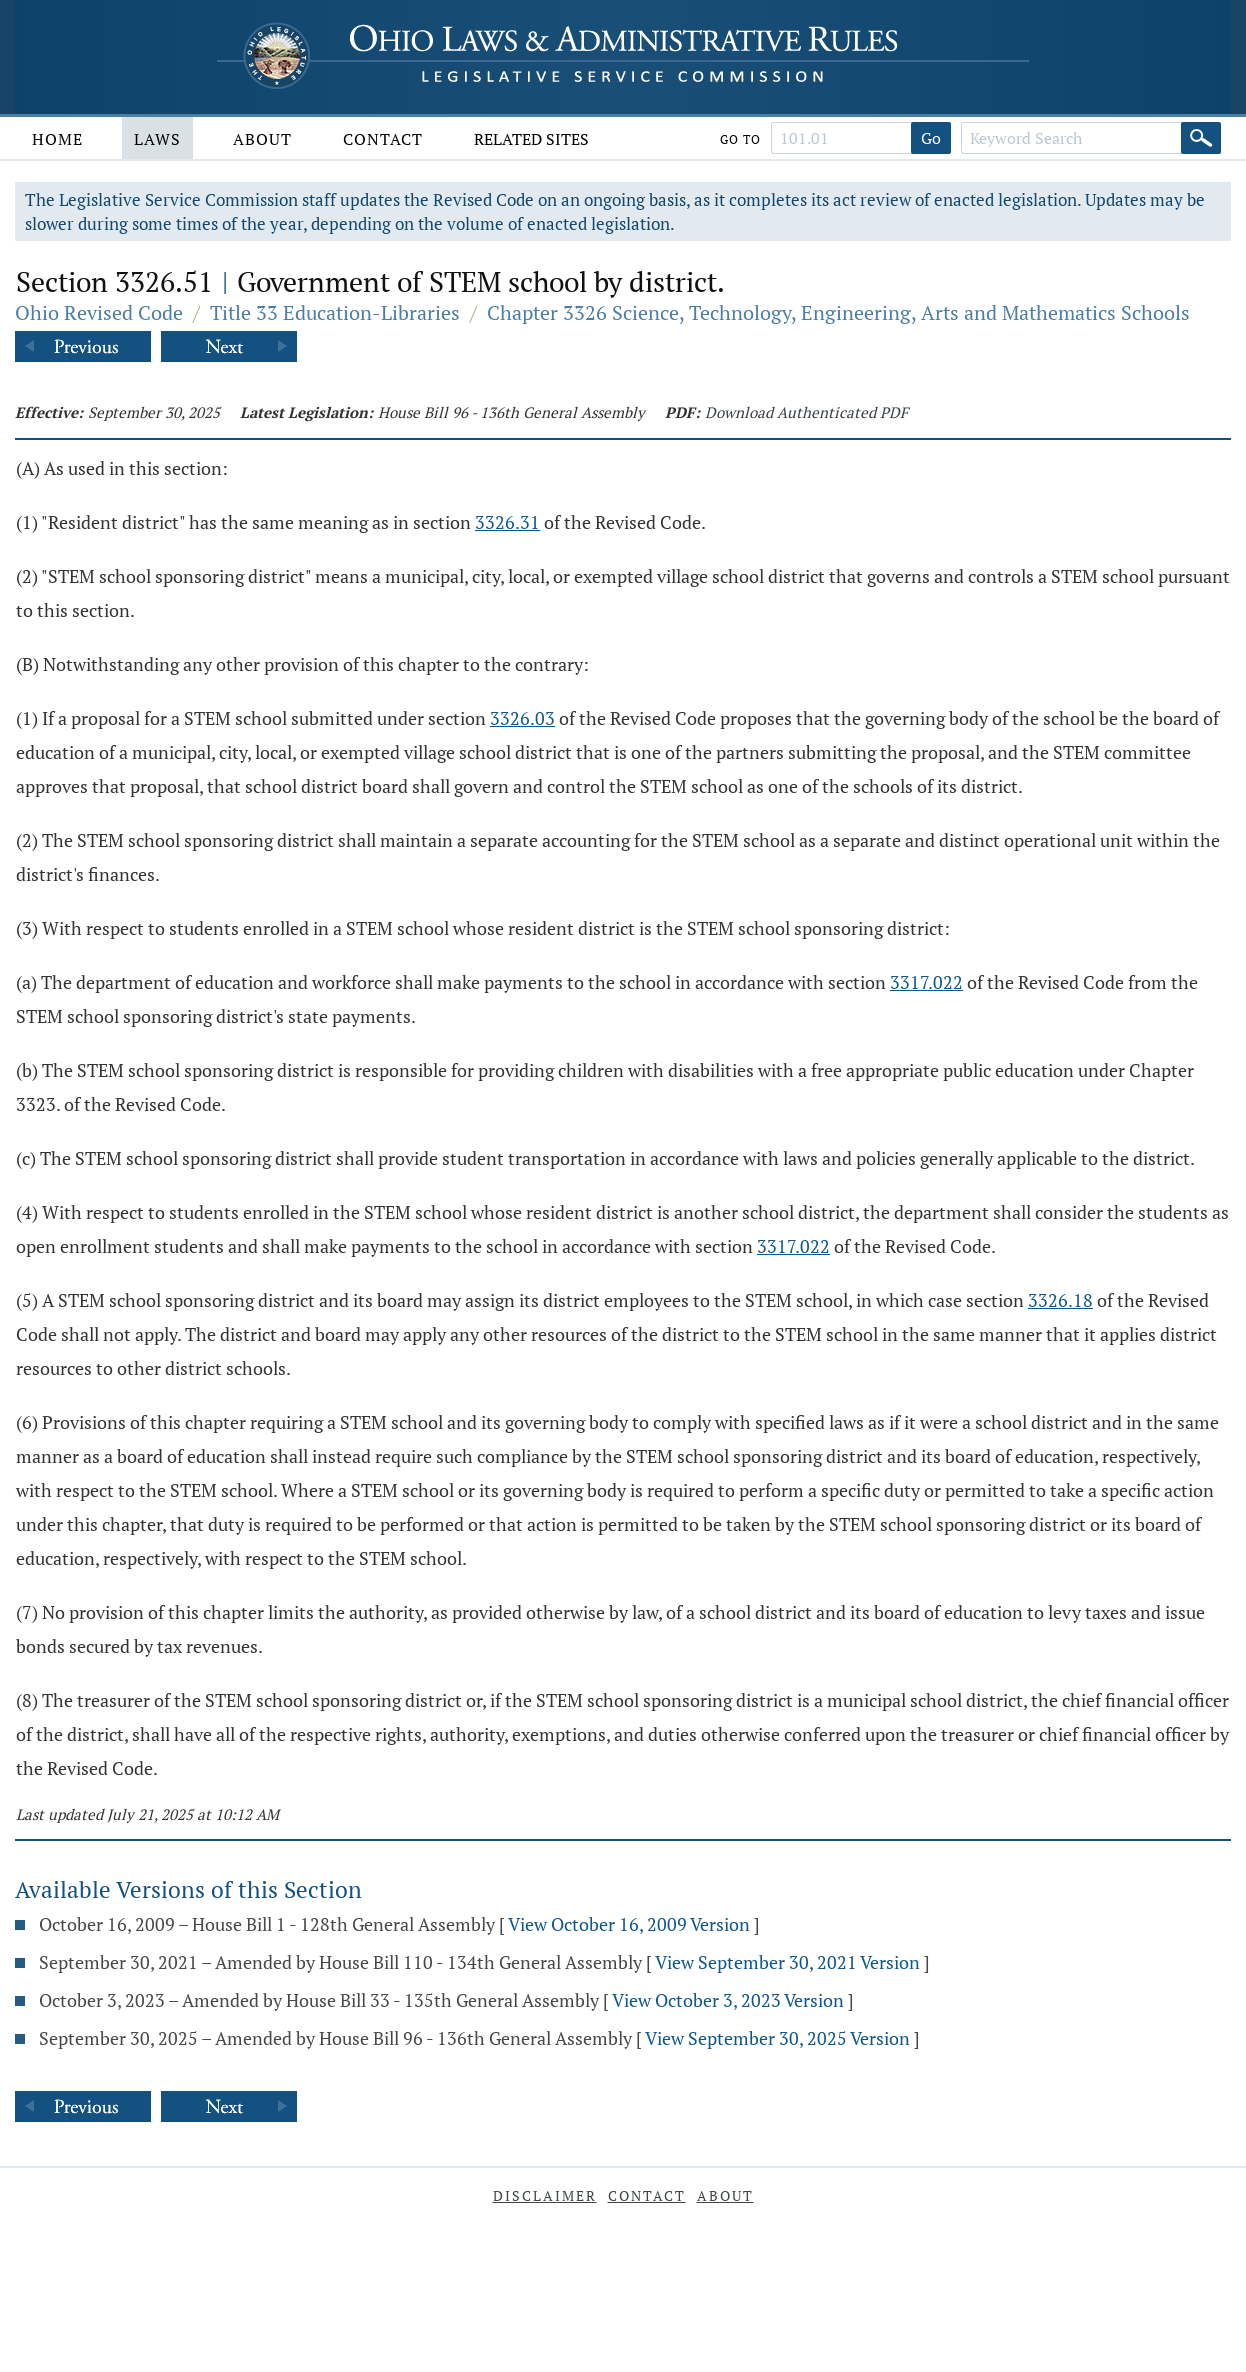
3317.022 (926, 982)
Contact (383, 139)
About (262, 139)
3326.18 (1060, 1300)
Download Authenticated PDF (806, 412)
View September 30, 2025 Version (777, 2038)
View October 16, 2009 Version (629, 1924)
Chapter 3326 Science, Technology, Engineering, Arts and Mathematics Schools (838, 312)
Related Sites (531, 139)
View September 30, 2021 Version (787, 1962)
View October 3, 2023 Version (728, 2000)
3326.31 (507, 522)
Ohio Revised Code (99, 312)
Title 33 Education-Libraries (335, 312)
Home (57, 139)
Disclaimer (545, 2195)
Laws (157, 139)
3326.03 (522, 718)
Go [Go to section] (931, 138)
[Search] (1201, 138)
